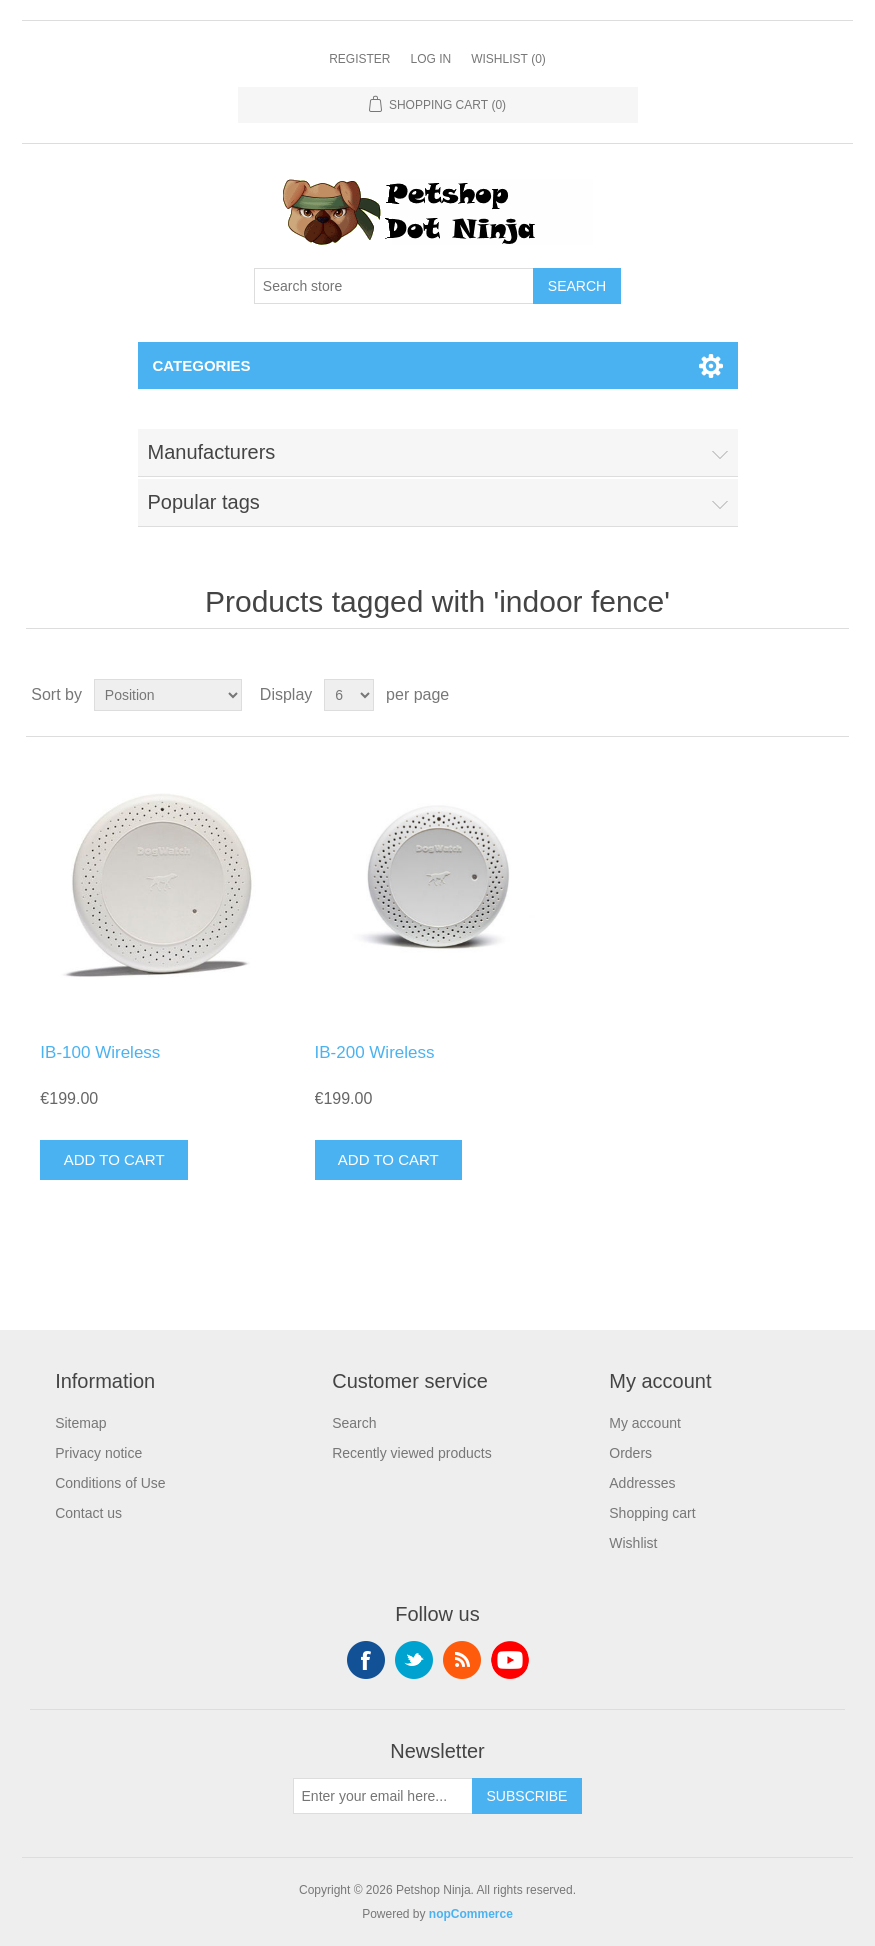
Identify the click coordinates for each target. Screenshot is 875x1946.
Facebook (366, 1660)
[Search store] (394, 286)
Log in (430, 59)
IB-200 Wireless (375, 1052)
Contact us (88, 1513)
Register (359, 59)
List (832, 695)
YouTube (510, 1660)
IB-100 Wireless (100, 1052)
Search (354, 1423)
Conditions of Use (110, 1483)
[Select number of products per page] (349, 695)
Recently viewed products (412, 1453)
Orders (630, 1453)
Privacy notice (98, 1453)
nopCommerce (471, 1914)
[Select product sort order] (168, 695)
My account (645, 1423)
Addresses (642, 1483)
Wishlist (633, 1543)
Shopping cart (652, 1513)
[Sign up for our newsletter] (383, 1796)
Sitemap (80, 1423)
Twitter (414, 1660)
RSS (462, 1660)
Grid (796, 695)
